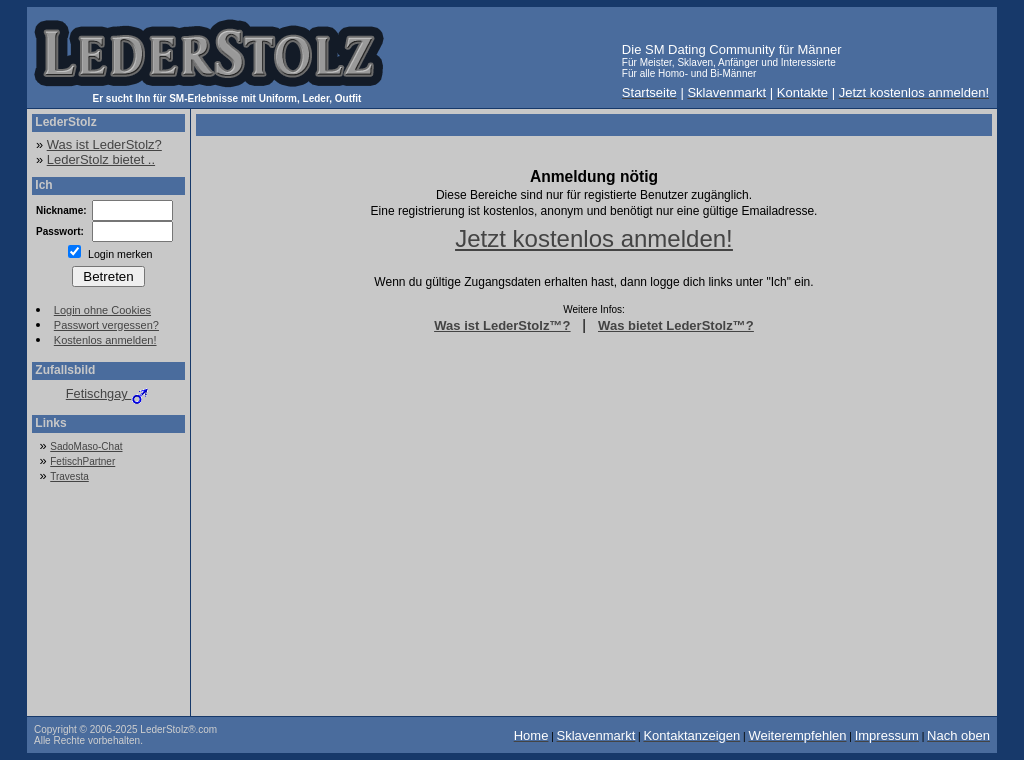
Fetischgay (108, 393)
